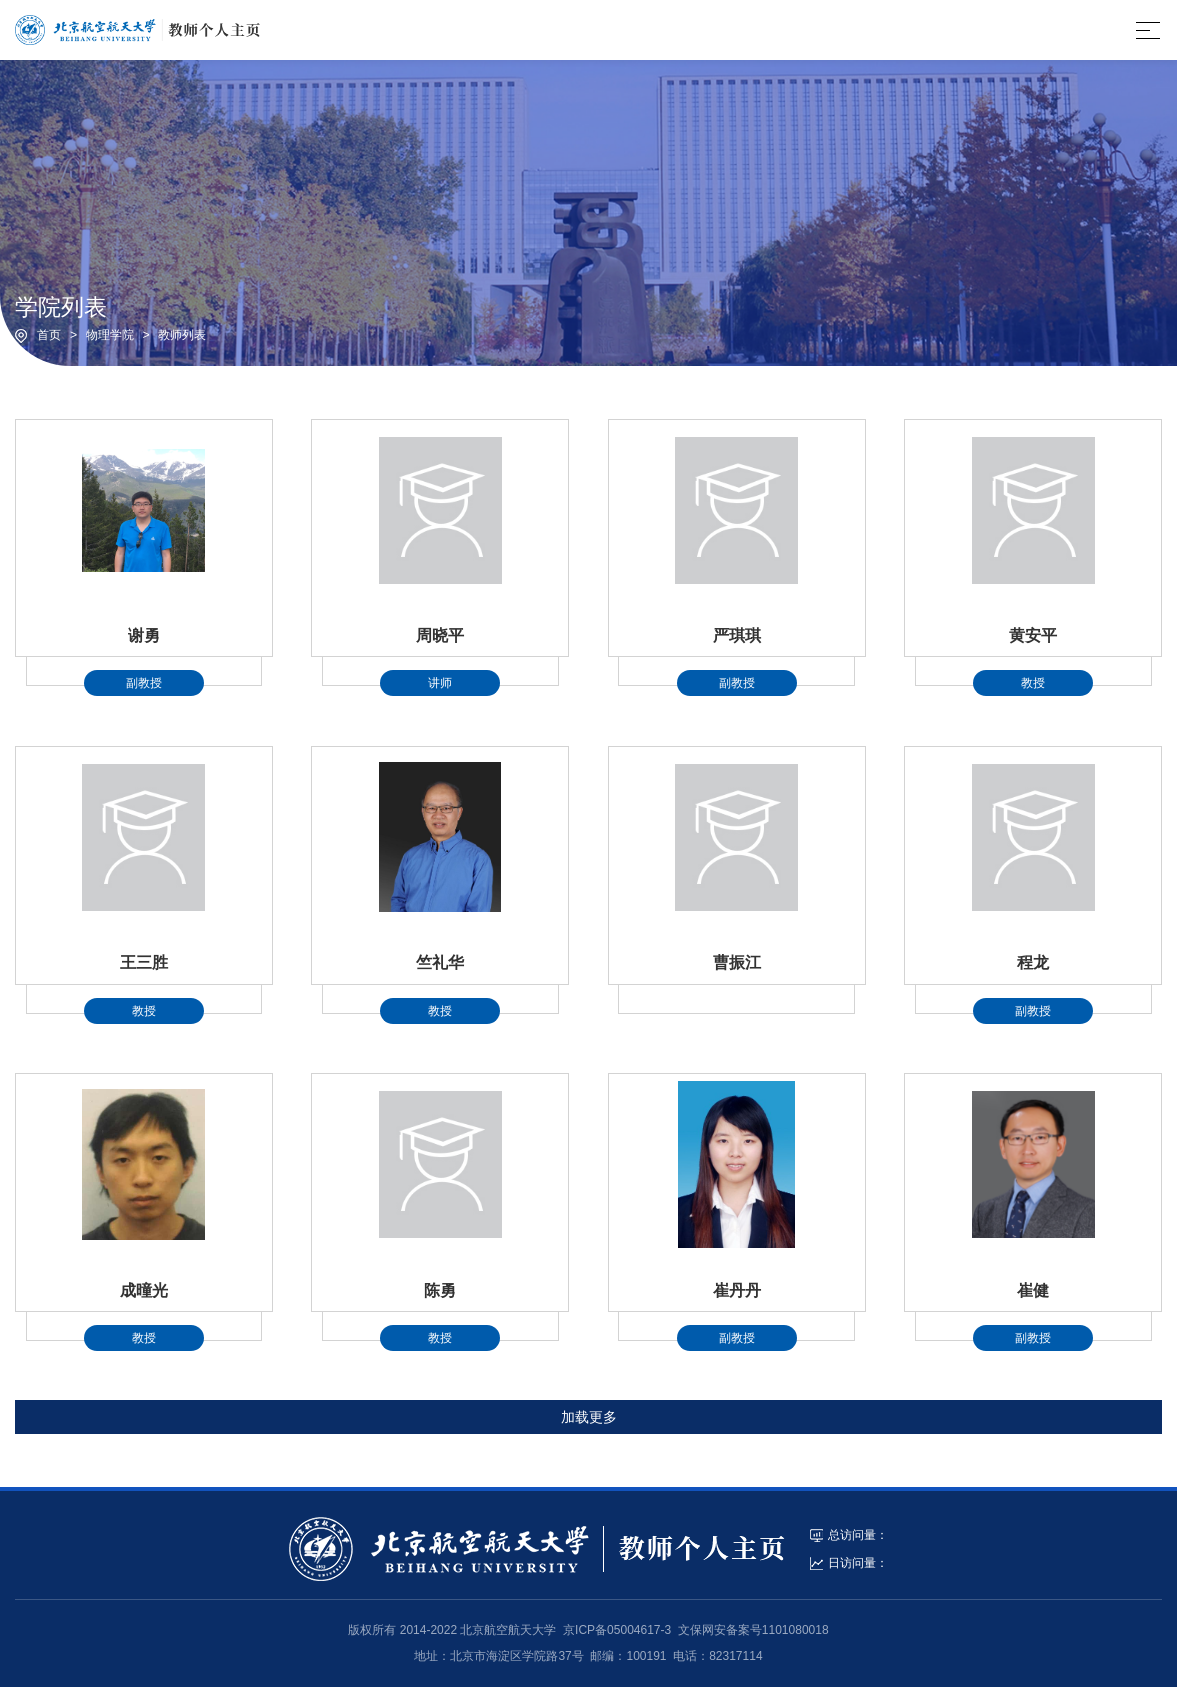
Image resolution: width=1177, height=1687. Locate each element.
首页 (49, 335)
